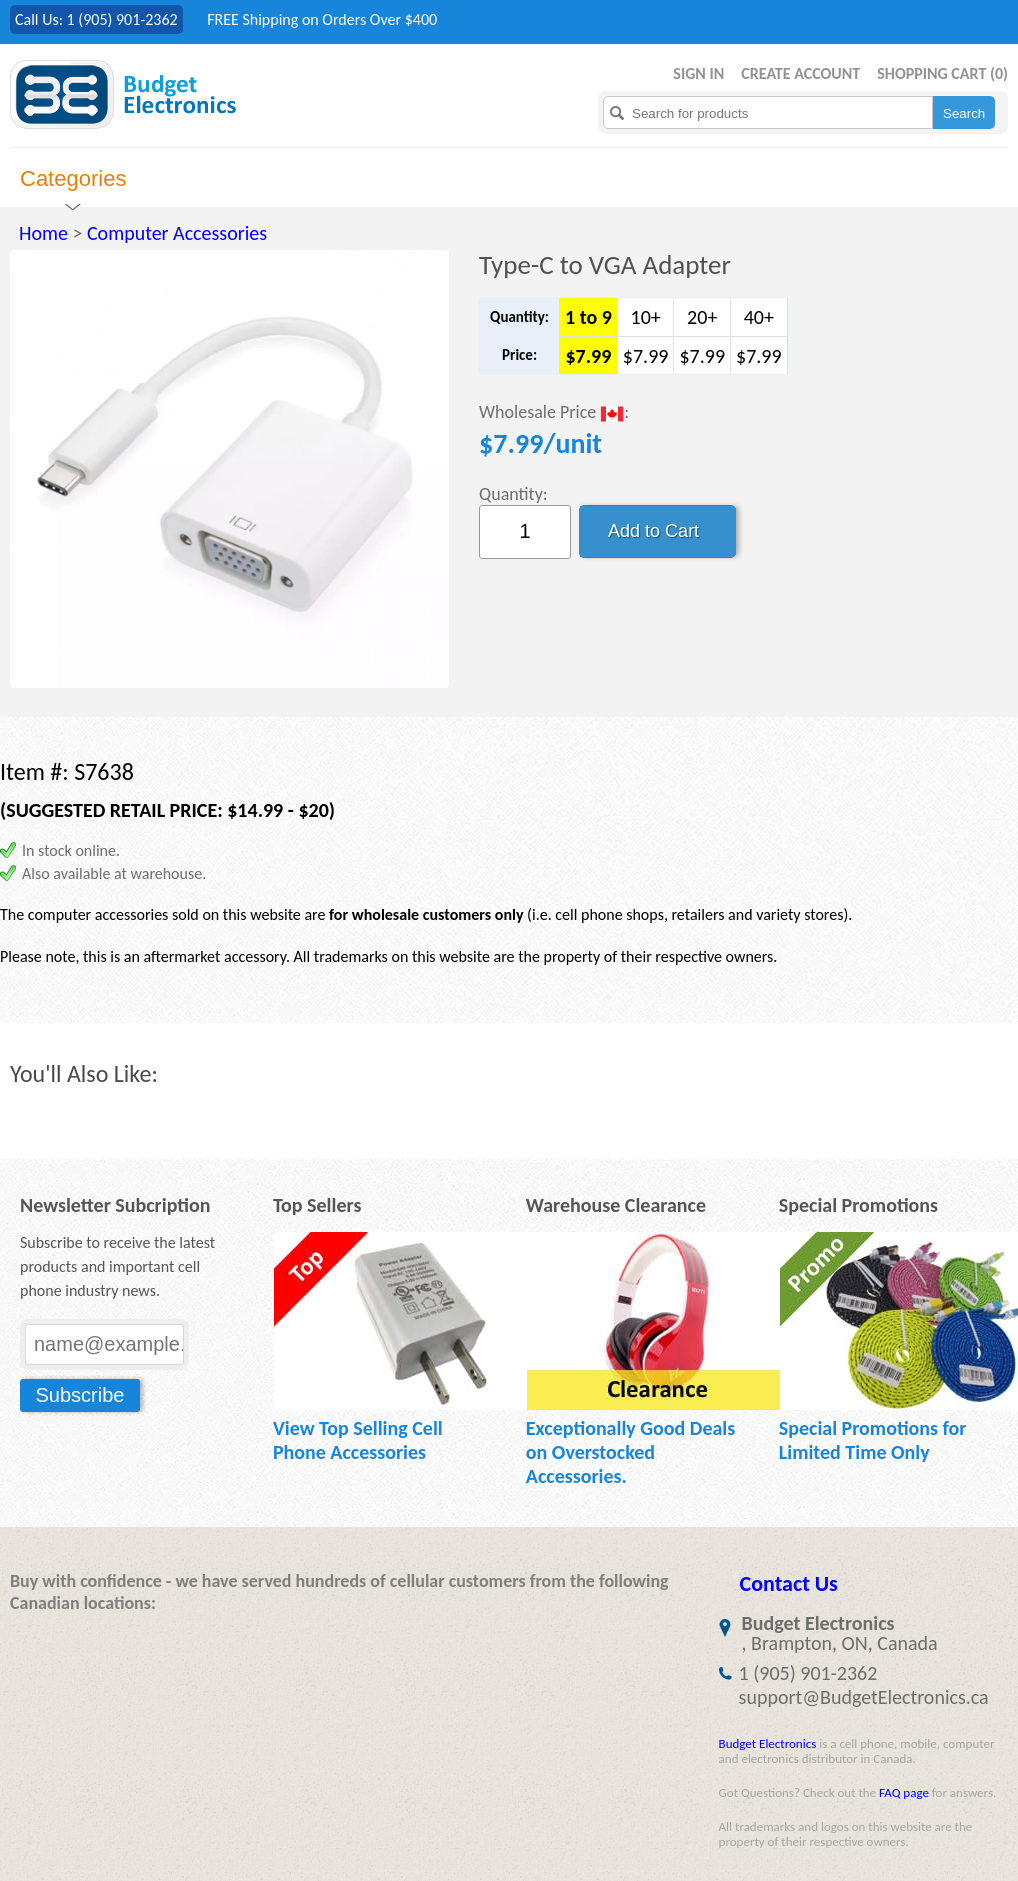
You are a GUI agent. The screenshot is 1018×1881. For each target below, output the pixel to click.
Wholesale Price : (554, 413)
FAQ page (904, 1792)
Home (43, 233)
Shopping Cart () (942, 73)
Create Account (800, 73)
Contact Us (789, 1583)
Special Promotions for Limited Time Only (873, 1440)
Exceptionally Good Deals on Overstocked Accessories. (630, 1452)
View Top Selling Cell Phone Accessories (358, 1440)
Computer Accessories (177, 233)
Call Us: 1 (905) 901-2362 (96, 19)
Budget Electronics (768, 1743)
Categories (73, 178)
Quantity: (513, 494)
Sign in (698, 73)
